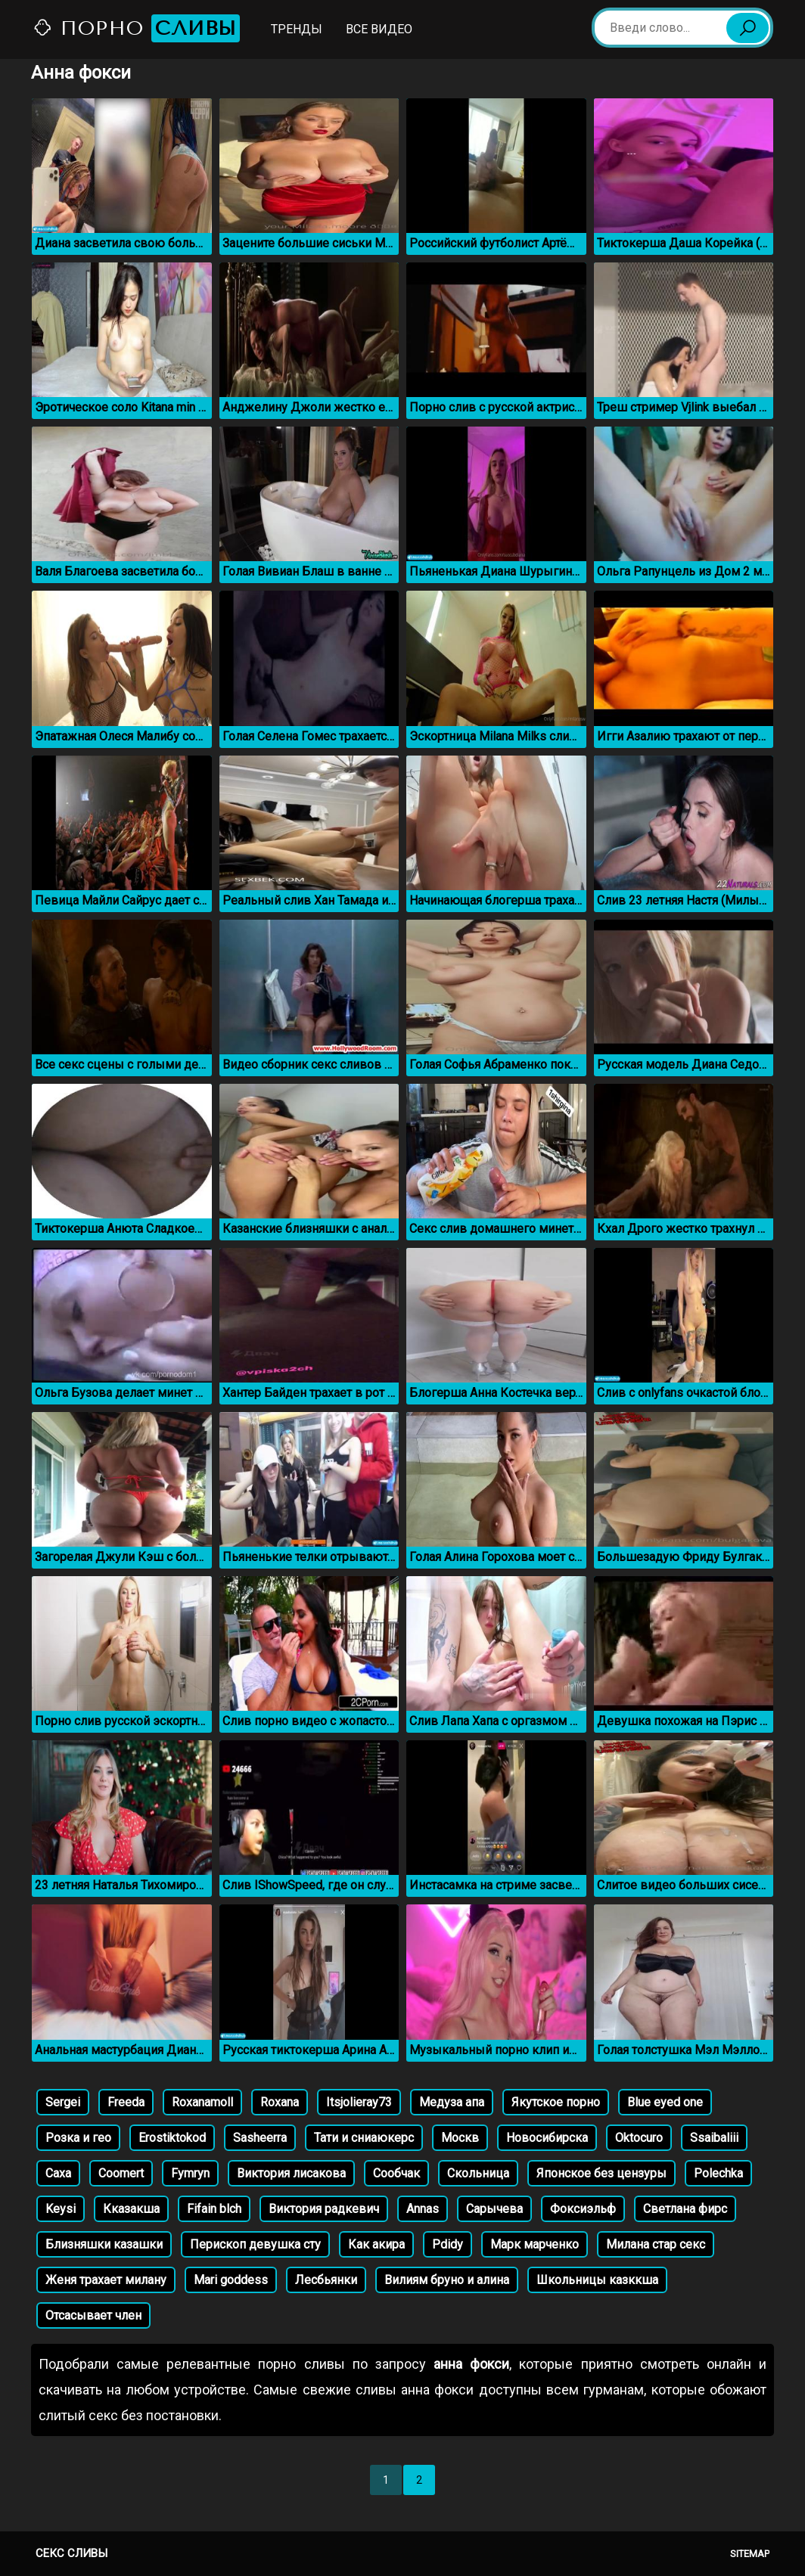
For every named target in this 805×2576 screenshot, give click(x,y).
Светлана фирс (685, 2209)
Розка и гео (78, 2138)
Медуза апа (451, 2102)
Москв (460, 2138)
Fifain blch (214, 2209)
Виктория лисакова (291, 2173)
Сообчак (396, 2173)
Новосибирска (547, 2138)
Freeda (126, 2102)
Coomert (121, 2173)
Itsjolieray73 (359, 2102)
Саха (58, 2173)
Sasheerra (260, 2138)
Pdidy (447, 2244)
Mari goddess (231, 2280)
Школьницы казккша (597, 2280)
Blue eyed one (665, 2102)
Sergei (62, 2102)
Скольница (478, 2173)
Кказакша (131, 2209)
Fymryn (190, 2173)
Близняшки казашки (104, 2244)
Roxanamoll (202, 2102)
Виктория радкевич (324, 2209)
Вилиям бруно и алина (446, 2280)
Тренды (296, 29)
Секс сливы (71, 2553)
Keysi (60, 2209)
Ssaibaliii (714, 2138)
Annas (422, 2209)
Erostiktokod (172, 2138)
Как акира (376, 2244)
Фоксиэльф (583, 2209)
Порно (136, 28)
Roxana (279, 2102)
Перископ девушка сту (255, 2244)
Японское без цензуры (601, 2173)
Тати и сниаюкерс (364, 2138)
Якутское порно (555, 2102)
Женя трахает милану (105, 2280)
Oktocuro (639, 2138)
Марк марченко (534, 2244)
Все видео (379, 29)
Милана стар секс (655, 2244)
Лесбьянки (326, 2280)
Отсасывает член (93, 2315)
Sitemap (749, 2553)
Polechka (718, 2173)
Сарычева (494, 2209)
